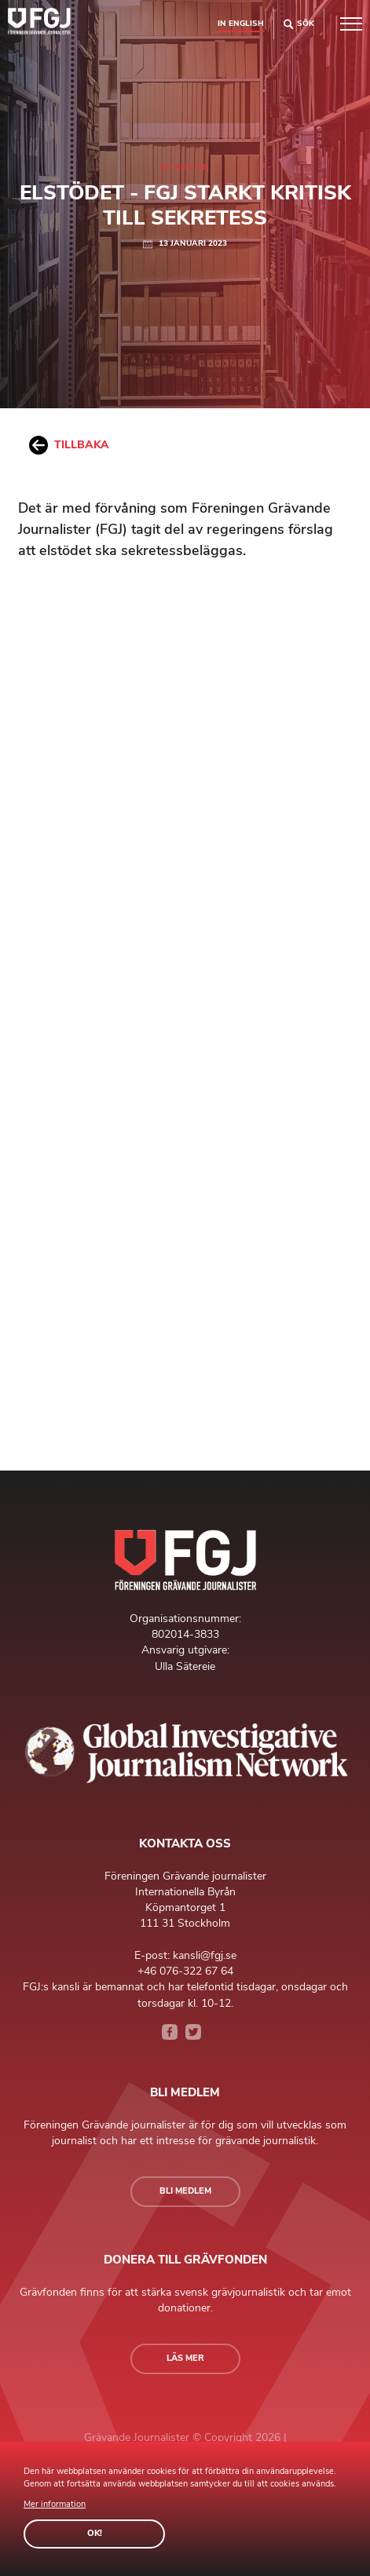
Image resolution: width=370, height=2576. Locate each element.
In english (241, 23)
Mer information (55, 2504)
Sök (299, 24)
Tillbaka (69, 445)
